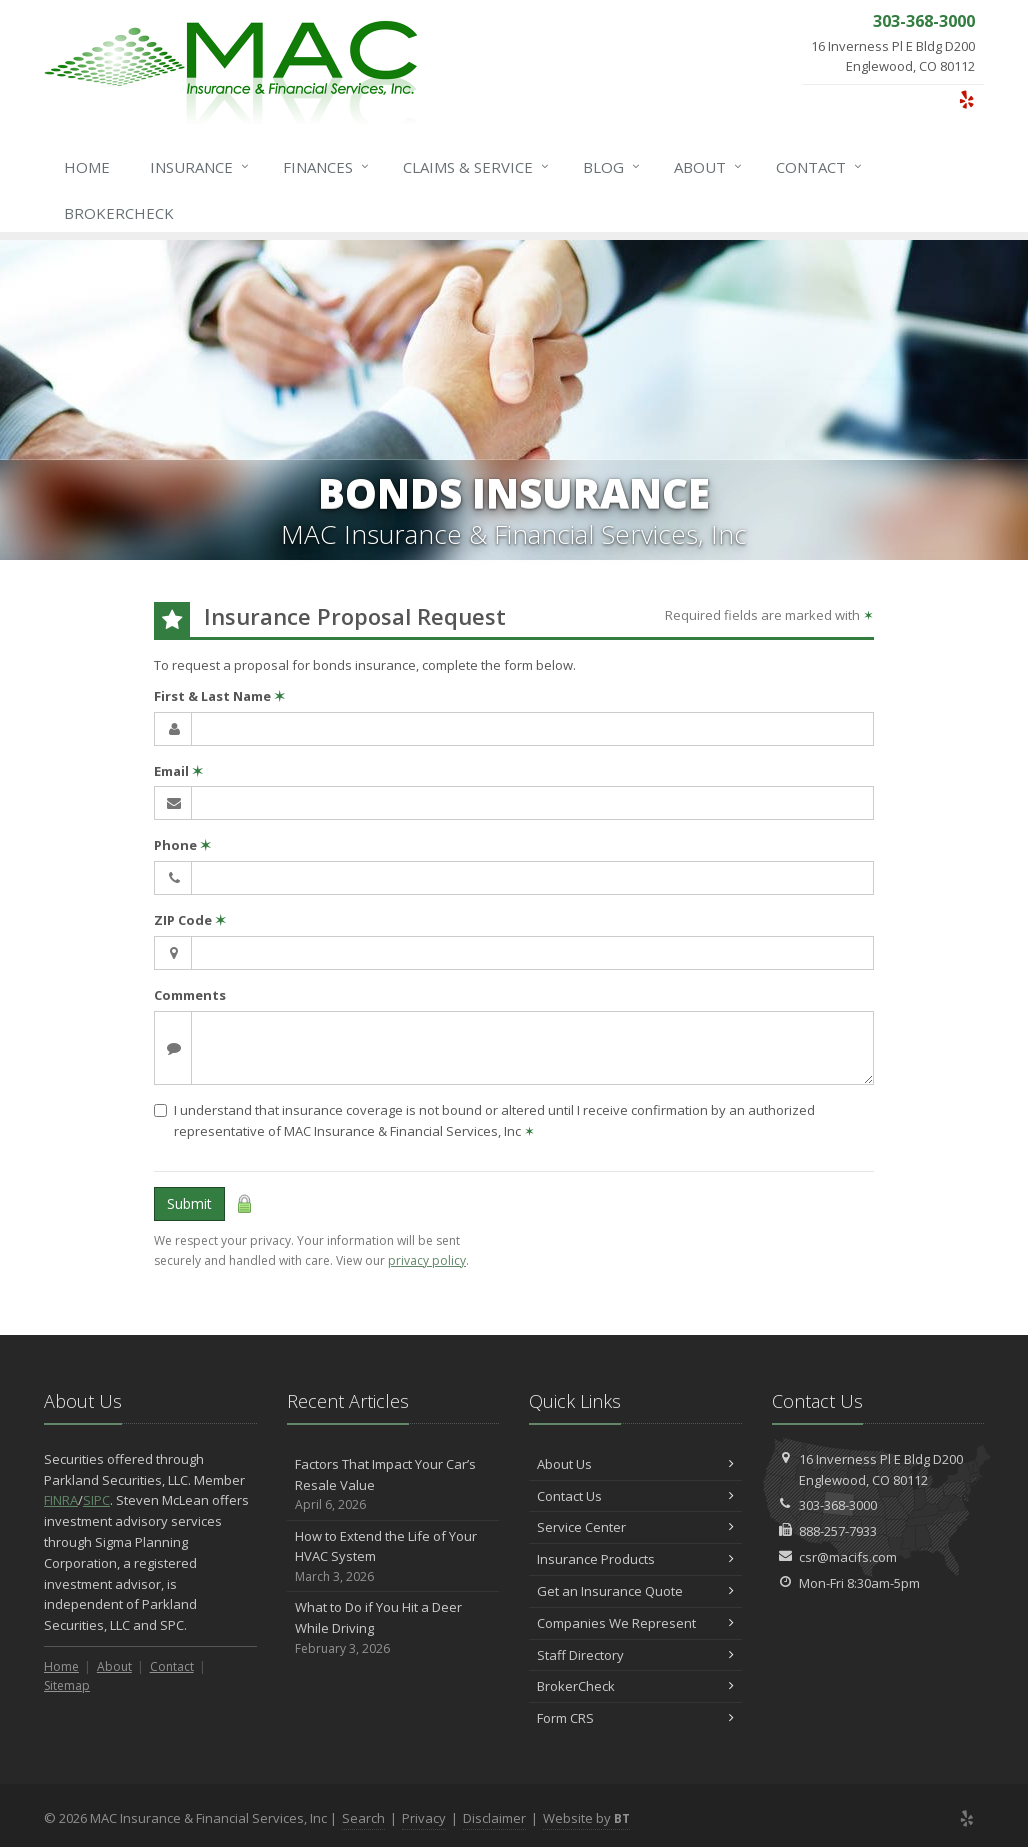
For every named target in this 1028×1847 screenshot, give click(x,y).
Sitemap (67, 1685)
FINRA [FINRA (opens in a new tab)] (61, 1500)
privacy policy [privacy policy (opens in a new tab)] (427, 1260)
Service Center (635, 1527)
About (709, 167)
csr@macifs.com (848, 1557)
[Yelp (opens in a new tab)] (966, 99)
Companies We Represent (635, 1623)
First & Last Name (219, 696)
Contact (820, 167)
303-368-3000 (838, 1505)
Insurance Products (635, 1559)
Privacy (424, 1818)
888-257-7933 (838, 1531)
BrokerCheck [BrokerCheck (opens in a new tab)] (119, 213)
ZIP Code (190, 920)
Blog (612, 167)
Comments (190, 995)
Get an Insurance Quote (635, 1591)
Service (477, 167)
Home (87, 167)
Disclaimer (494, 1818)
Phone (182, 845)
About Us (635, 1464)
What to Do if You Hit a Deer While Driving (393, 1628)
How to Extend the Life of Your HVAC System (393, 1557)
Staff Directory (635, 1655)
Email (178, 771)
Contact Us (635, 1496)
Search (363, 1818)
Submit (189, 1203)
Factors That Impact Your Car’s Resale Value (393, 1485)
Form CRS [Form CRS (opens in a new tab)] (635, 1718)
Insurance (200, 167)
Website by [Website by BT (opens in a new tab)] (586, 1818)
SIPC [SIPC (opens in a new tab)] (96, 1500)
